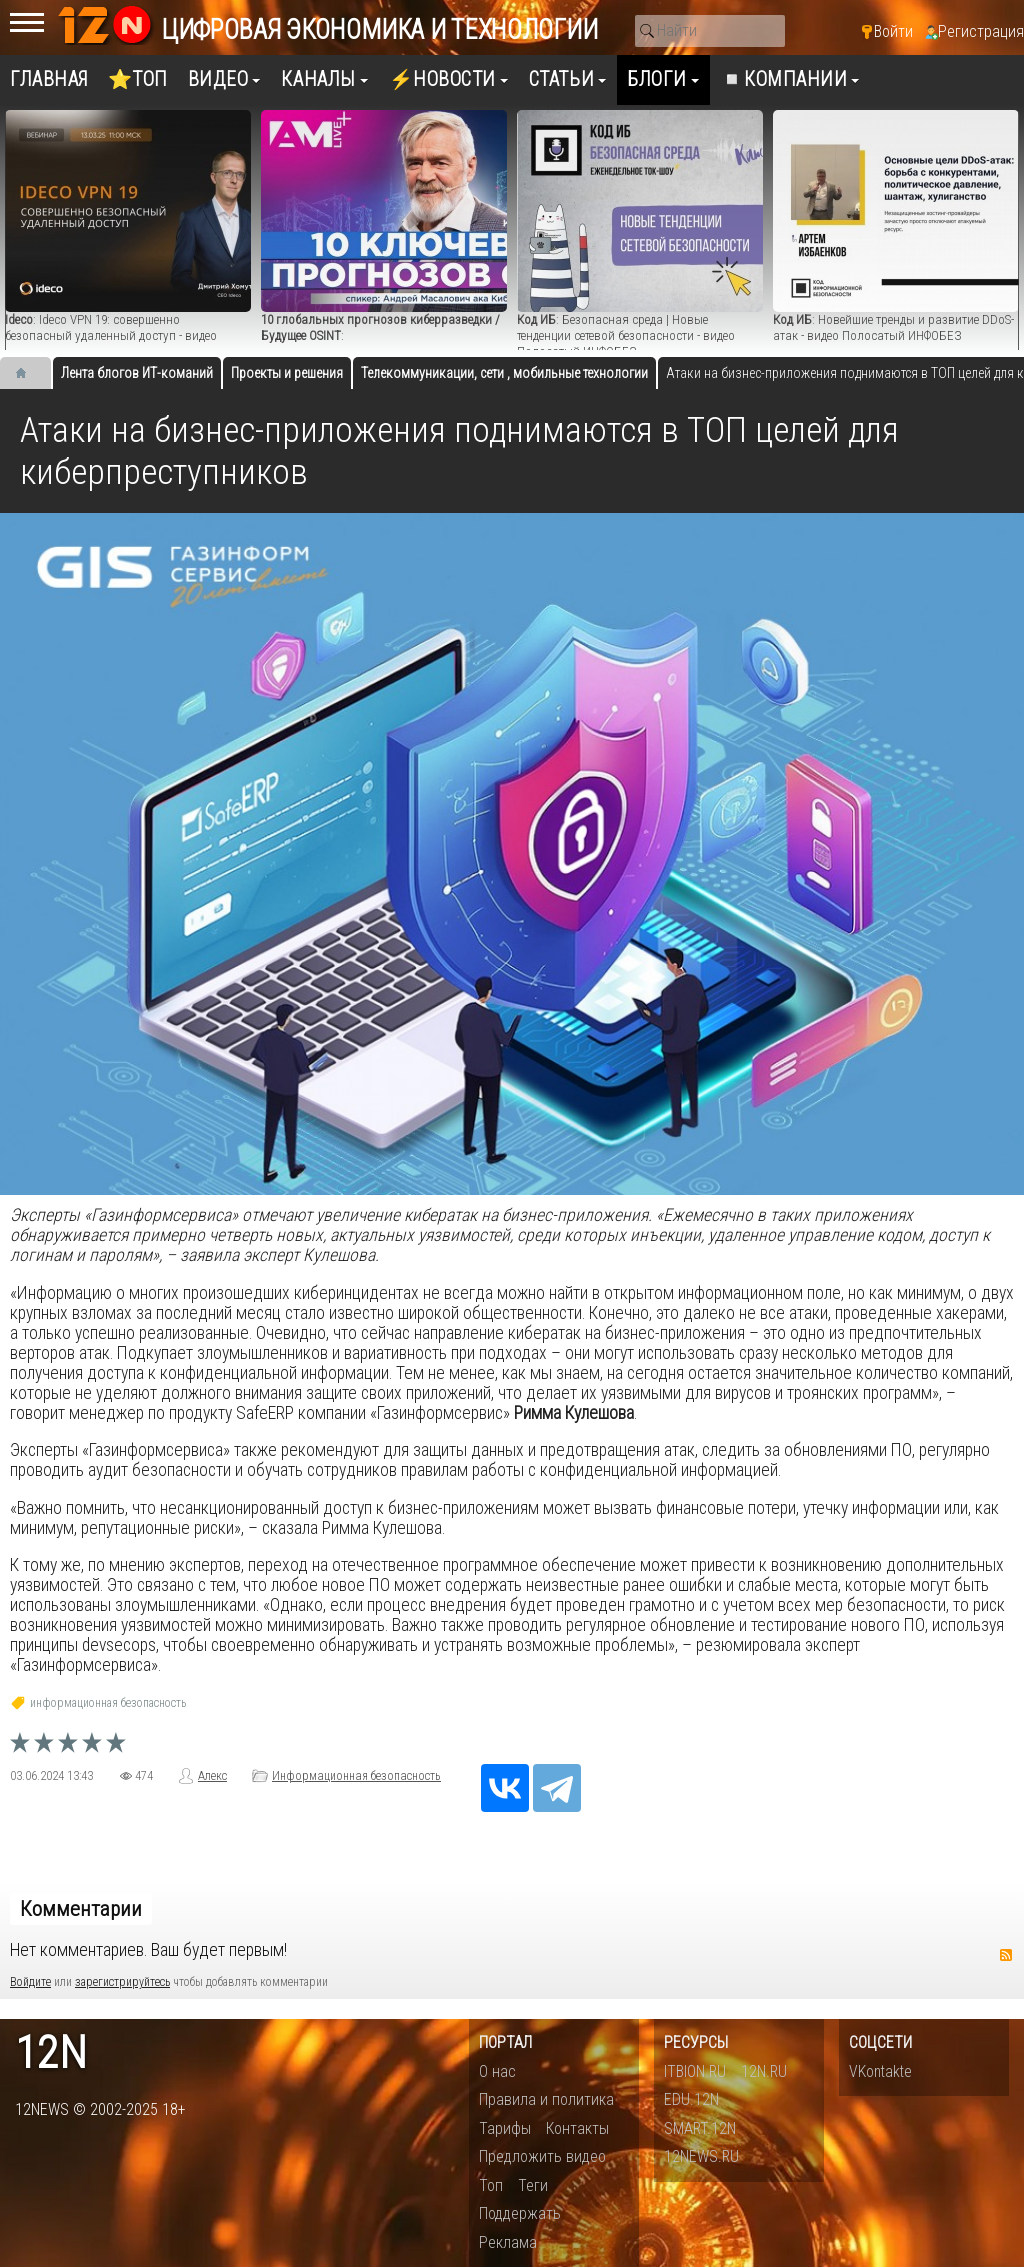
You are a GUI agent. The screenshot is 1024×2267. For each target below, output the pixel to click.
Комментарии (81, 1909)
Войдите (30, 1982)
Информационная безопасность (356, 1776)
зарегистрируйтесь (122, 1982)
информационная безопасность (108, 1703)
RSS (1006, 1955)
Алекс (212, 1776)
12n (51, 2053)
